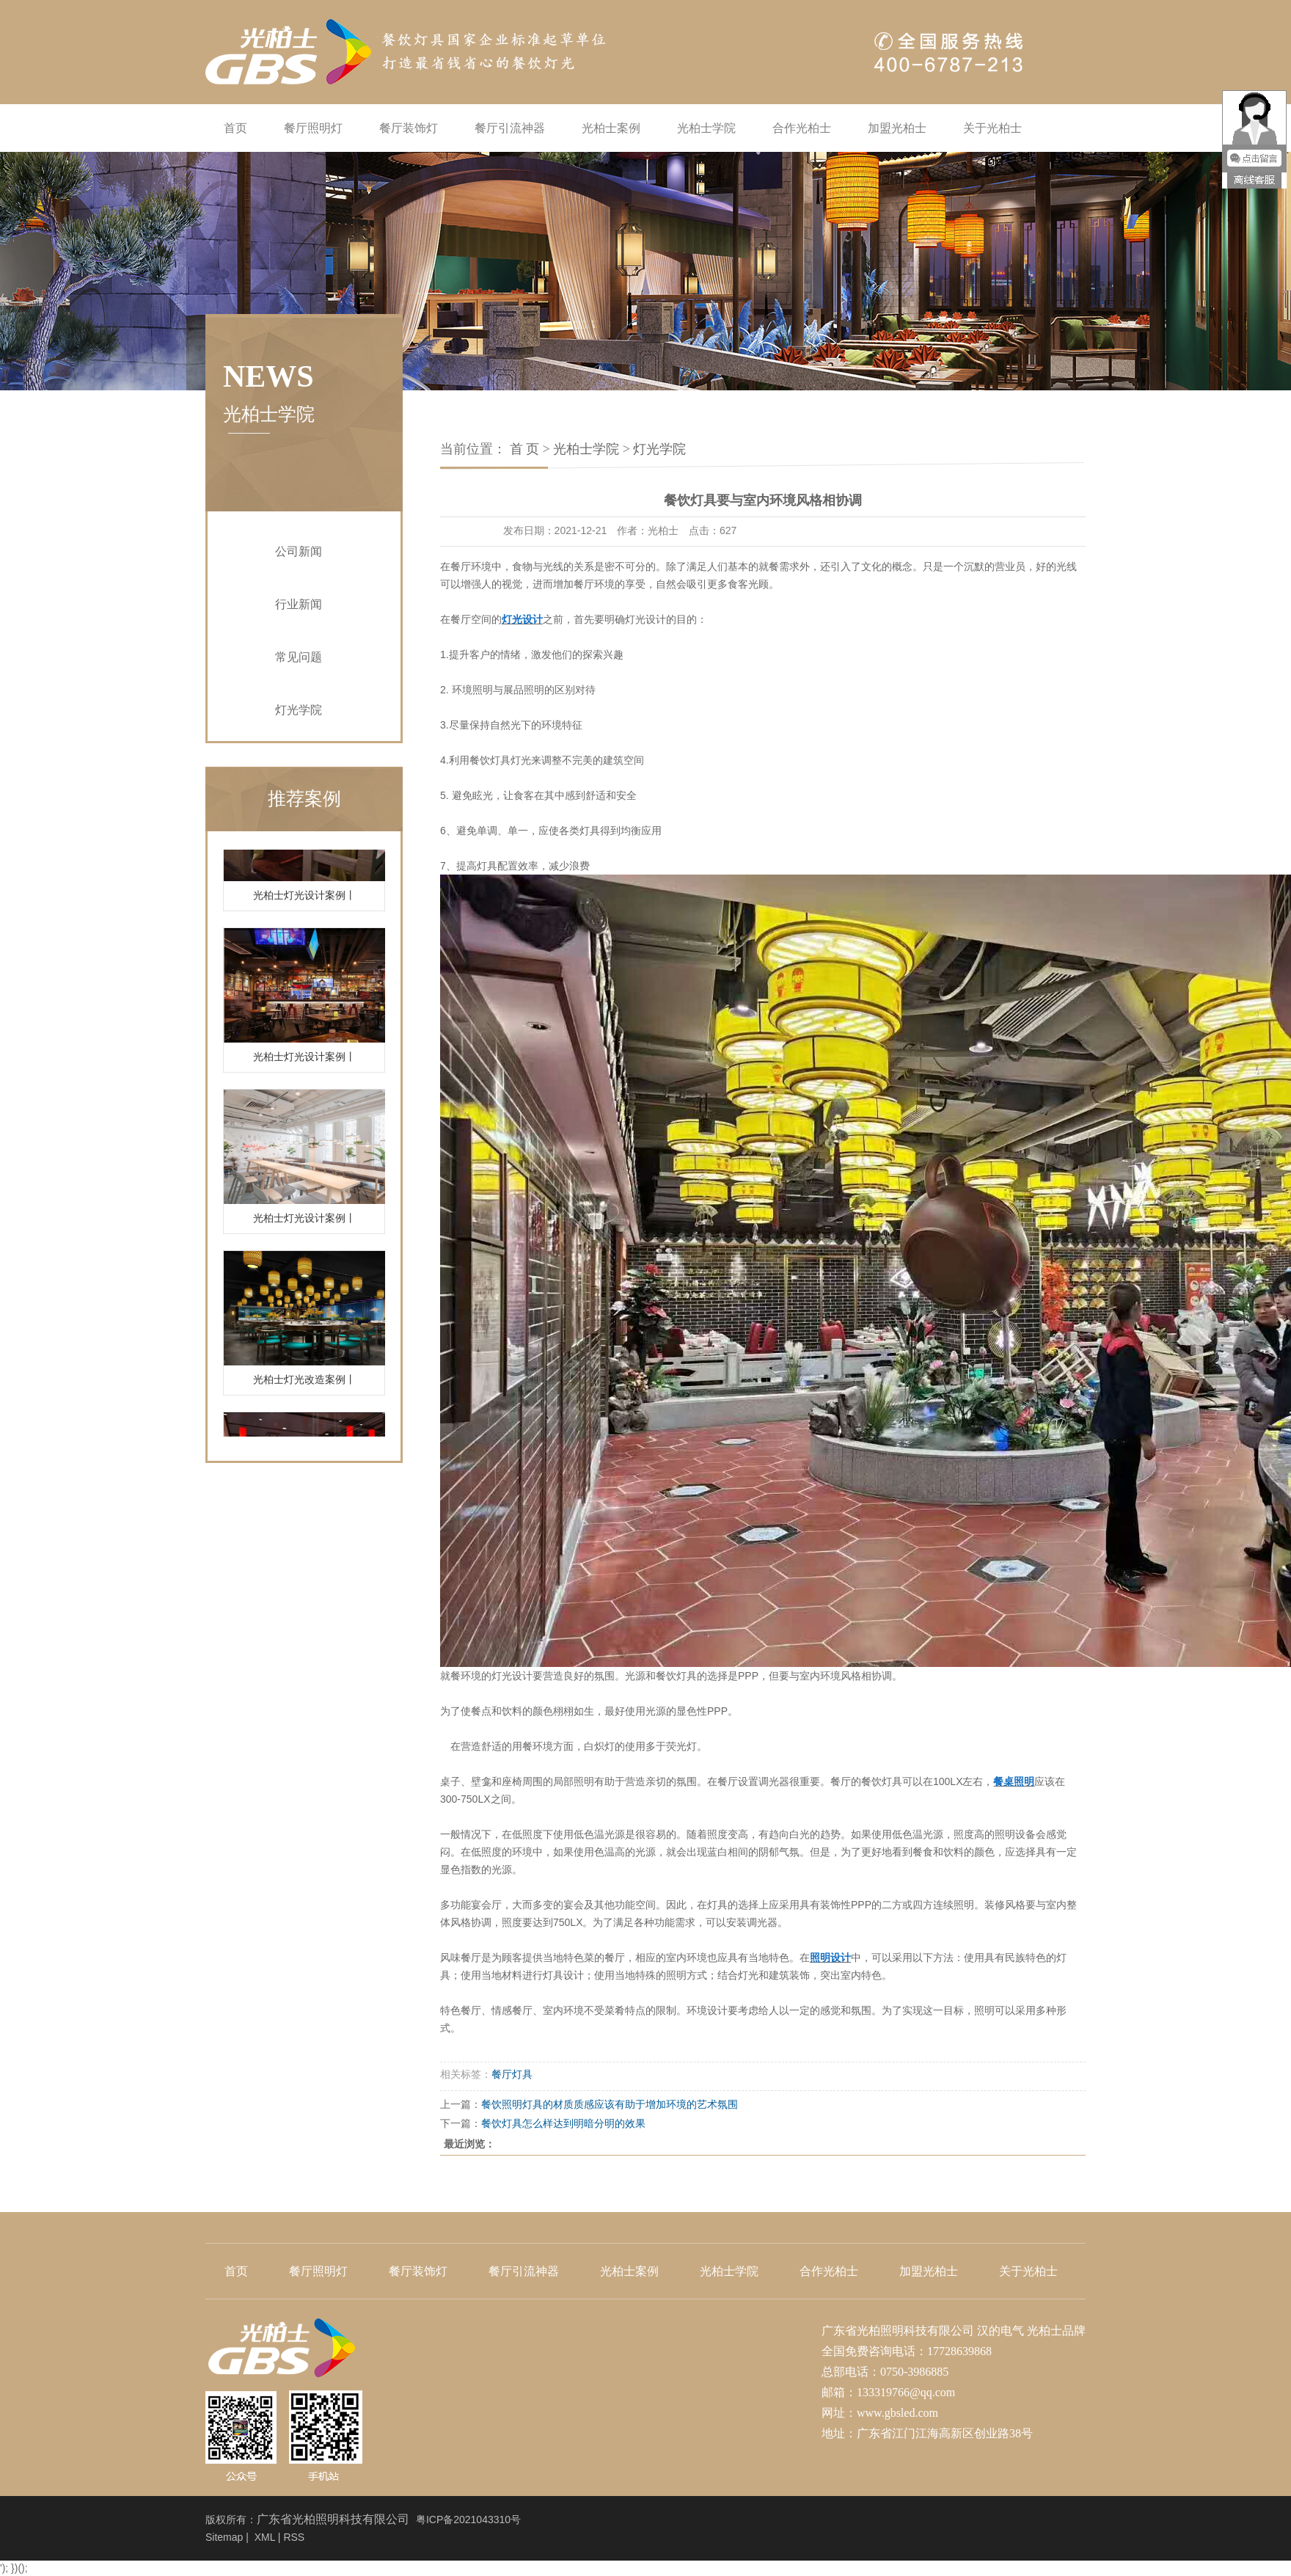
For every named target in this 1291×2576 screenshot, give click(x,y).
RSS (293, 2537)
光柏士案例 (611, 128)
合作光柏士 (801, 128)
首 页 (525, 449)
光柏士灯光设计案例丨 (304, 902)
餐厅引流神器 (510, 128)
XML (265, 2537)
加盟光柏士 (897, 128)
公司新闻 (298, 551)
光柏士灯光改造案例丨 (304, 1387)
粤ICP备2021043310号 (468, 2519)
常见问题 (298, 657)
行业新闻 (298, 604)
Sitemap (224, 2537)
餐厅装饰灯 (408, 128)
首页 (235, 128)
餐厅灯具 (512, 2074)
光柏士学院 (706, 128)
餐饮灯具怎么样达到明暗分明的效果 (563, 2123)
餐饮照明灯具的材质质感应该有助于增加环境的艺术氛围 (609, 2104)
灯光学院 (298, 710)
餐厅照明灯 (313, 128)
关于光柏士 (992, 128)
